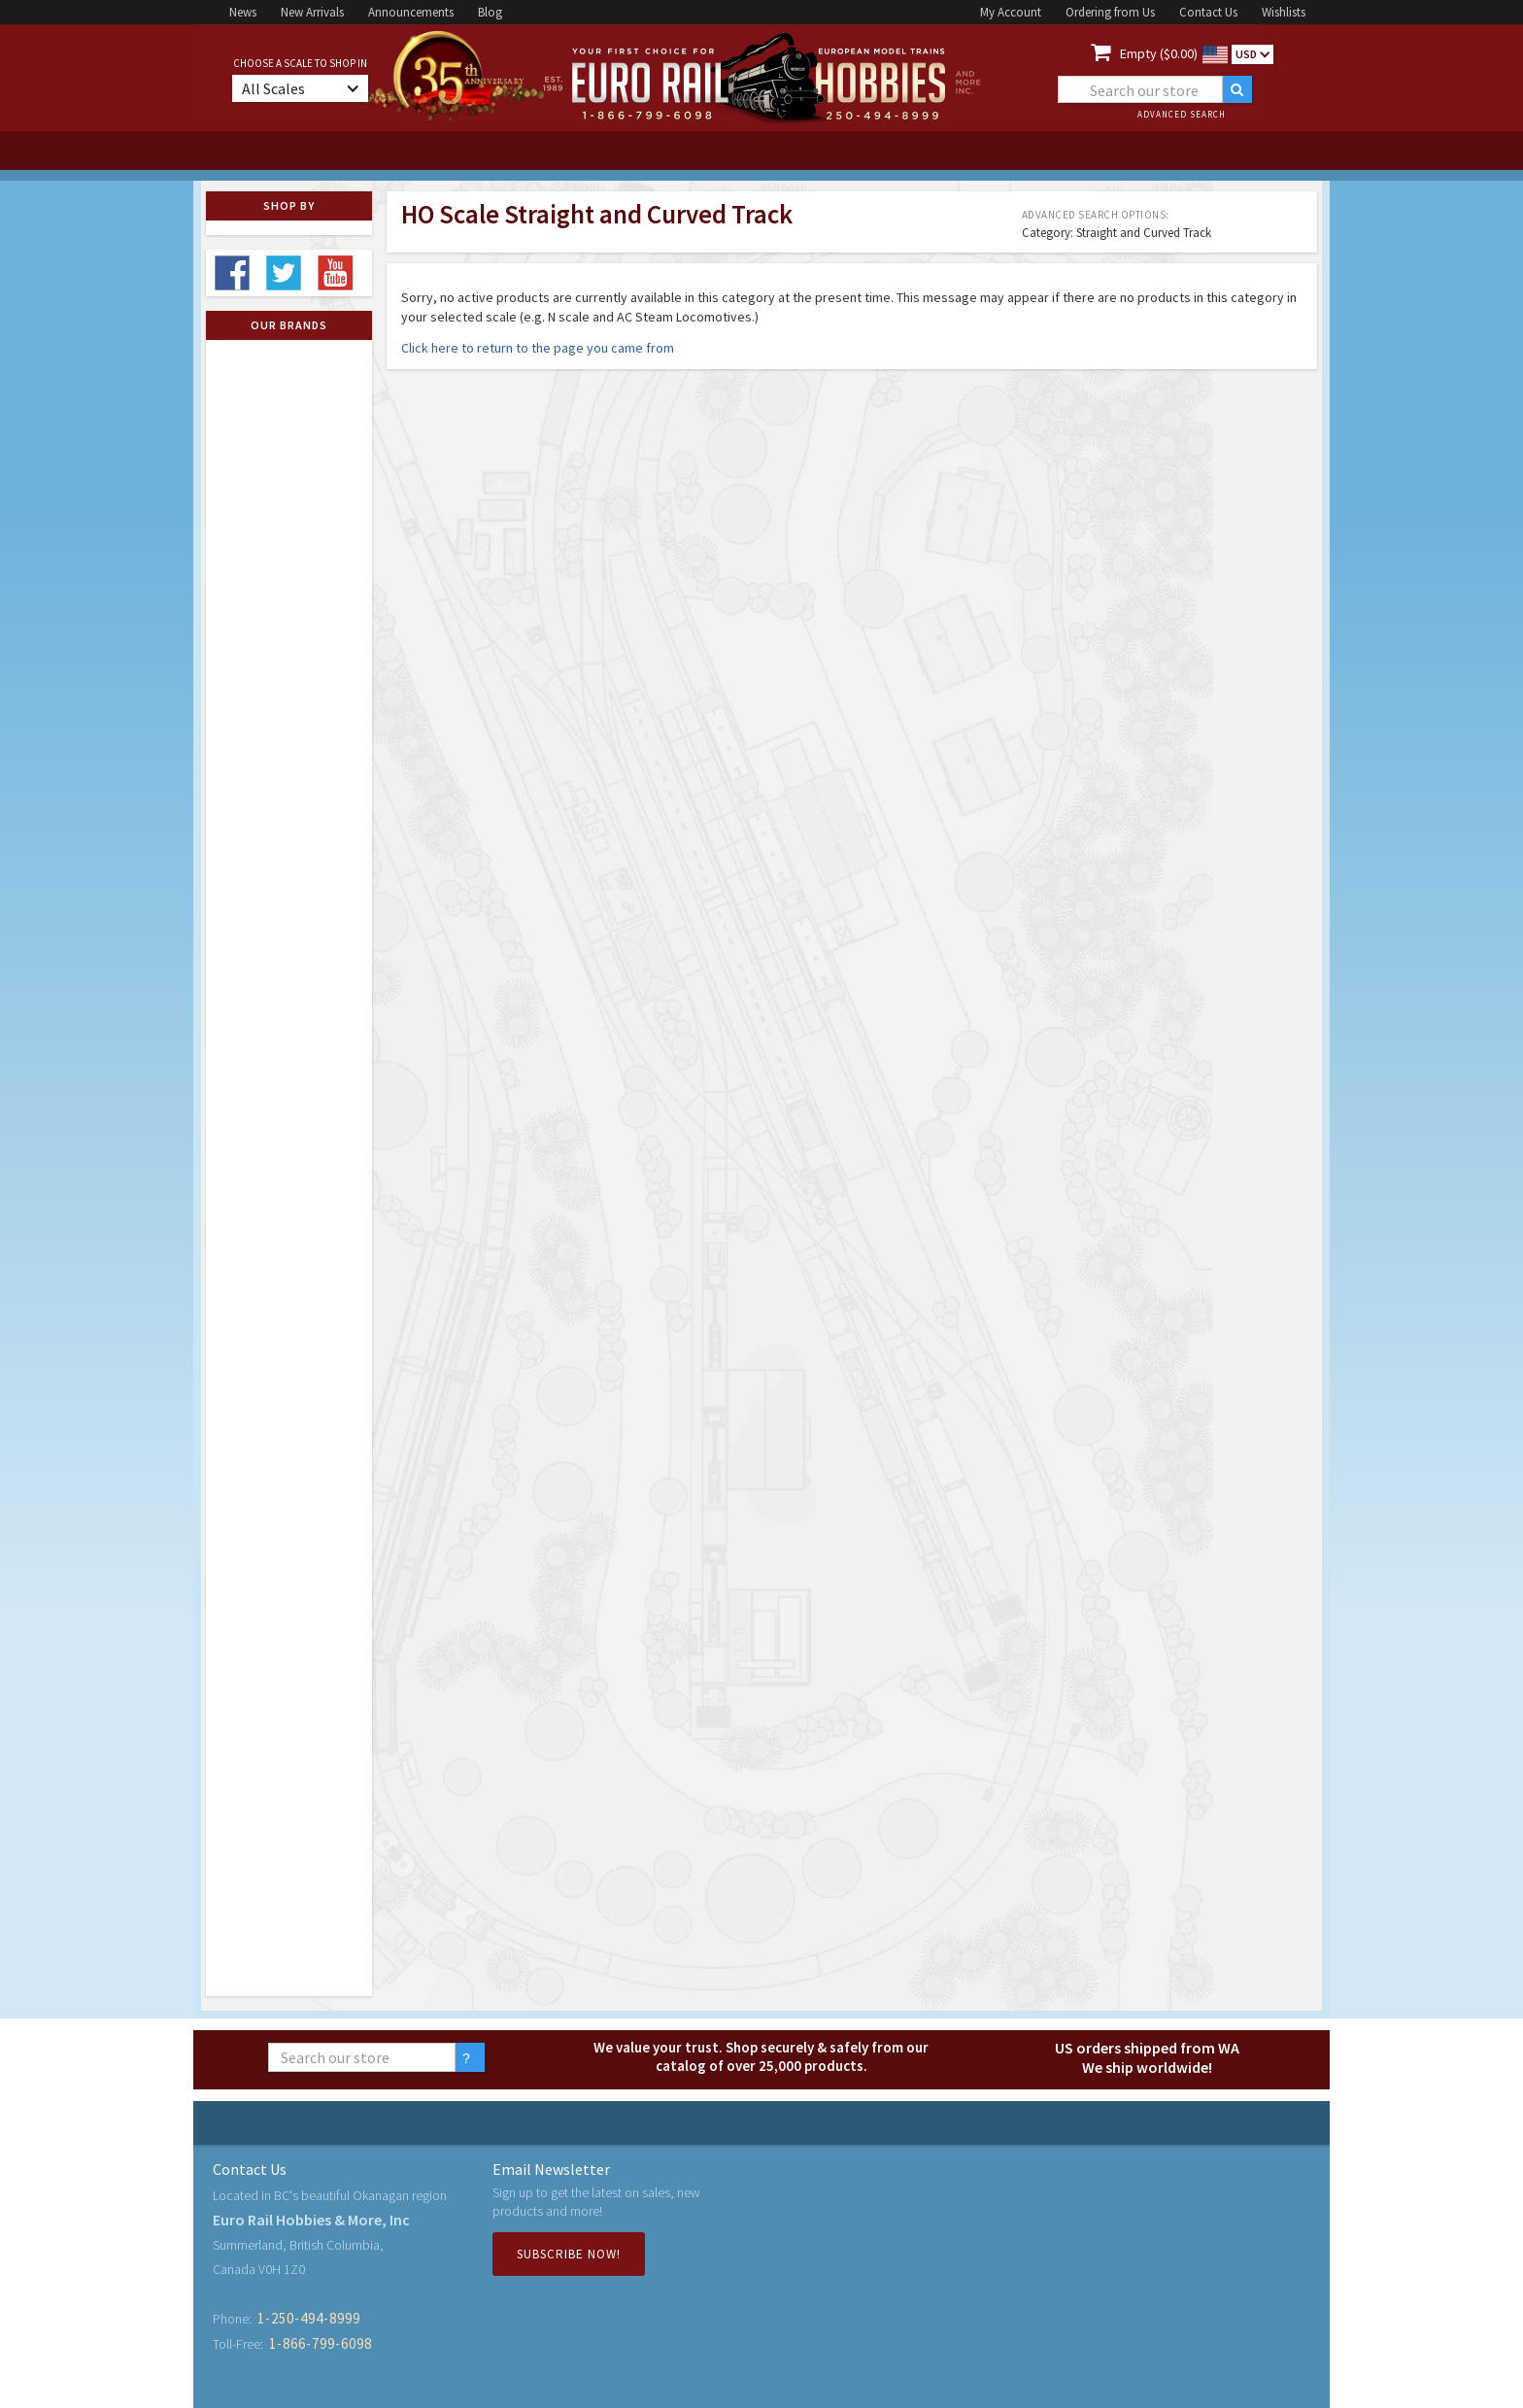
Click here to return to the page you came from (537, 347)
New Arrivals (312, 12)
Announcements (411, 12)
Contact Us (1208, 12)
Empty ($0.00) (1159, 53)
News (242, 12)
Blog (490, 12)
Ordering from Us (1110, 12)
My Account (1010, 12)
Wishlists (1283, 12)
